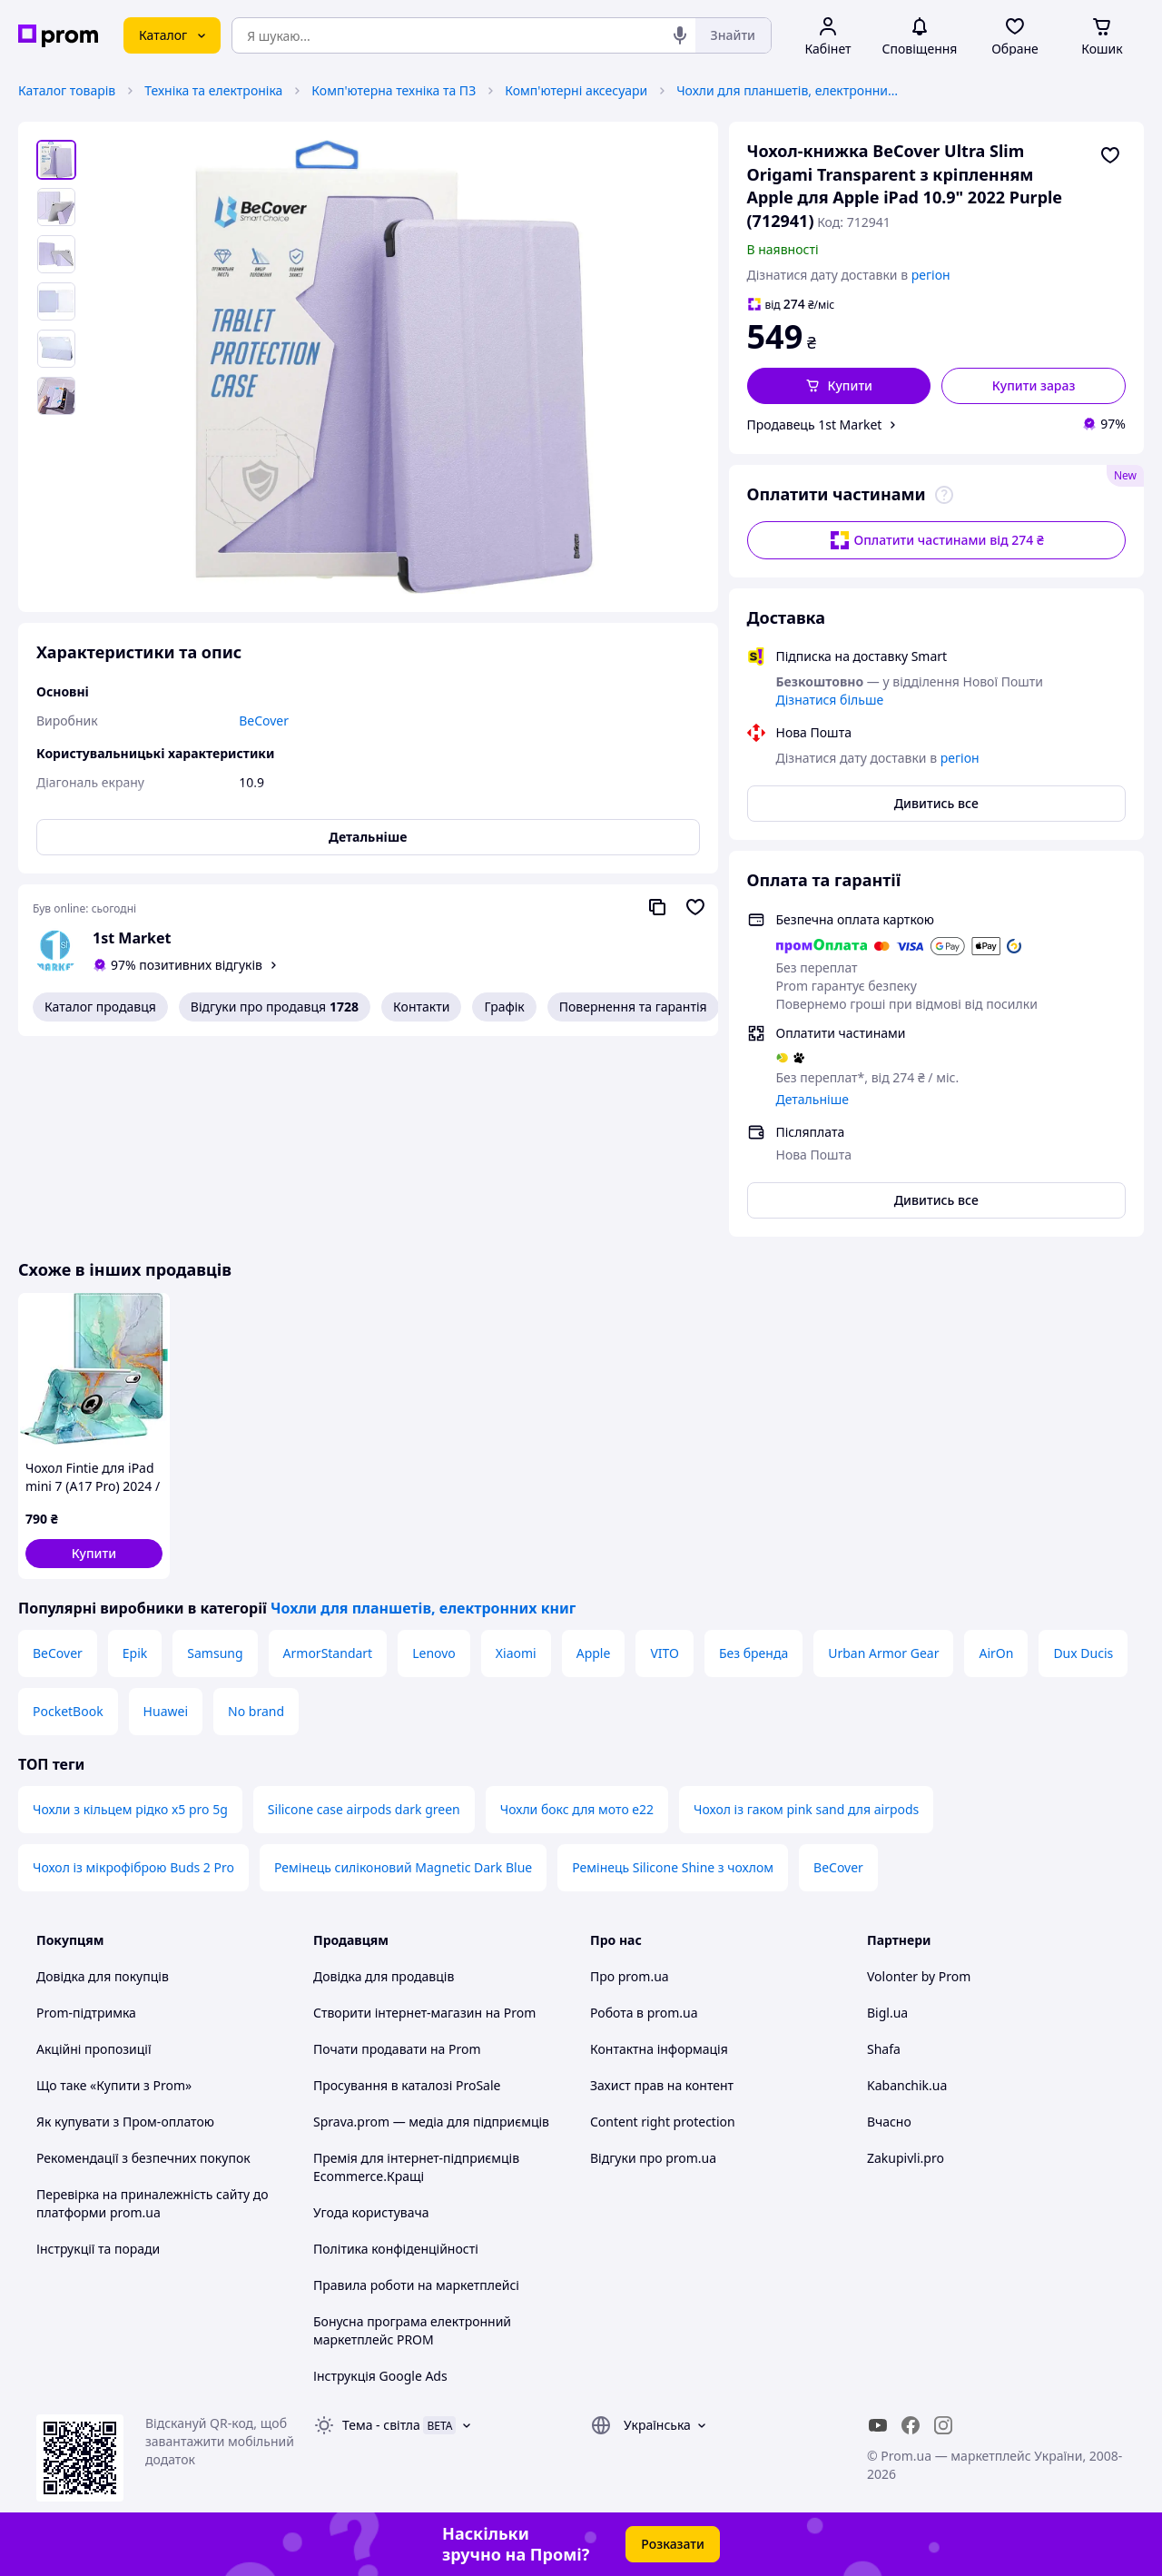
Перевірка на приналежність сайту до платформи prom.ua (152, 2203)
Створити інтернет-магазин (397, 2012)
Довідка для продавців (383, 1976)
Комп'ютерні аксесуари (576, 90)
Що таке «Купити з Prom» (114, 2085)
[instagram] (943, 2425)
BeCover (58, 1653)
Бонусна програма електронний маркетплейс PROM (412, 2330)
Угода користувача (371, 2212)
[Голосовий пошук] (680, 35)
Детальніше (812, 1099)
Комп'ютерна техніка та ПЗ (393, 90)
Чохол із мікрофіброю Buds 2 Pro (133, 1867)
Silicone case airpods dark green (364, 1809)
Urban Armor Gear (883, 1653)
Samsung (214, 1653)
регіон (930, 274)
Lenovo (434, 1653)
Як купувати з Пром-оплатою (125, 2121)
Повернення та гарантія (633, 1006)
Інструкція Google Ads (380, 2375)
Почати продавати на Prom (397, 2049)
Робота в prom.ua (644, 2012)
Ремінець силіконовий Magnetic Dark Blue (403, 1867)
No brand (256, 1711)
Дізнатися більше (830, 699)
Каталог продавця (100, 1006)
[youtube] (878, 2425)
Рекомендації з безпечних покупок (143, 2157)
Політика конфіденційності (395, 2248)
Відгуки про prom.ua (653, 2157)
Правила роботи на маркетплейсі (416, 2285)
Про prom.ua (629, 1976)
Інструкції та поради (98, 2248)
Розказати (672, 2543)
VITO (664, 1653)
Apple (593, 1653)
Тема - (381, 2424)
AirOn (996, 1653)
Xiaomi (516, 1653)
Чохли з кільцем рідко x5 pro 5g (130, 1809)
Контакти (421, 1006)
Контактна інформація (659, 2049)
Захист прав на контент (662, 2085)
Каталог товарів (66, 90)
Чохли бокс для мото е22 (577, 1809)
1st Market (132, 938)
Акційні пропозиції (94, 2049)
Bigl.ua (887, 2012)
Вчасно (889, 2121)
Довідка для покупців (102, 1976)
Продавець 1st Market (814, 424)
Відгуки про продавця (275, 1007)
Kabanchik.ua (907, 2085)
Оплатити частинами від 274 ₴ (936, 540)
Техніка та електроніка (213, 90)
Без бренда (753, 1653)
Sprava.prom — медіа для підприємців (431, 2121)
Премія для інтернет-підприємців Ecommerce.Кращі (416, 2167)
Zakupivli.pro (905, 2157)
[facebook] (910, 2425)
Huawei (165, 1711)
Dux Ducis (1083, 1653)
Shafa (884, 2049)
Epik (135, 1653)
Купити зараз (1034, 385)
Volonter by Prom (918, 1976)
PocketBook (68, 1711)
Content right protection (662, 2121)
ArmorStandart (328, 1653)
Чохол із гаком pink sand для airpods (806, 1809)
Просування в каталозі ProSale (406, 2085)
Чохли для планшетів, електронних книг (789, 90)
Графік (504, 1006)
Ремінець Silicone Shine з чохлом (672, 1867)
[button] (839, 386)
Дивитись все (936, 803)
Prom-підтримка (86, 2012)
